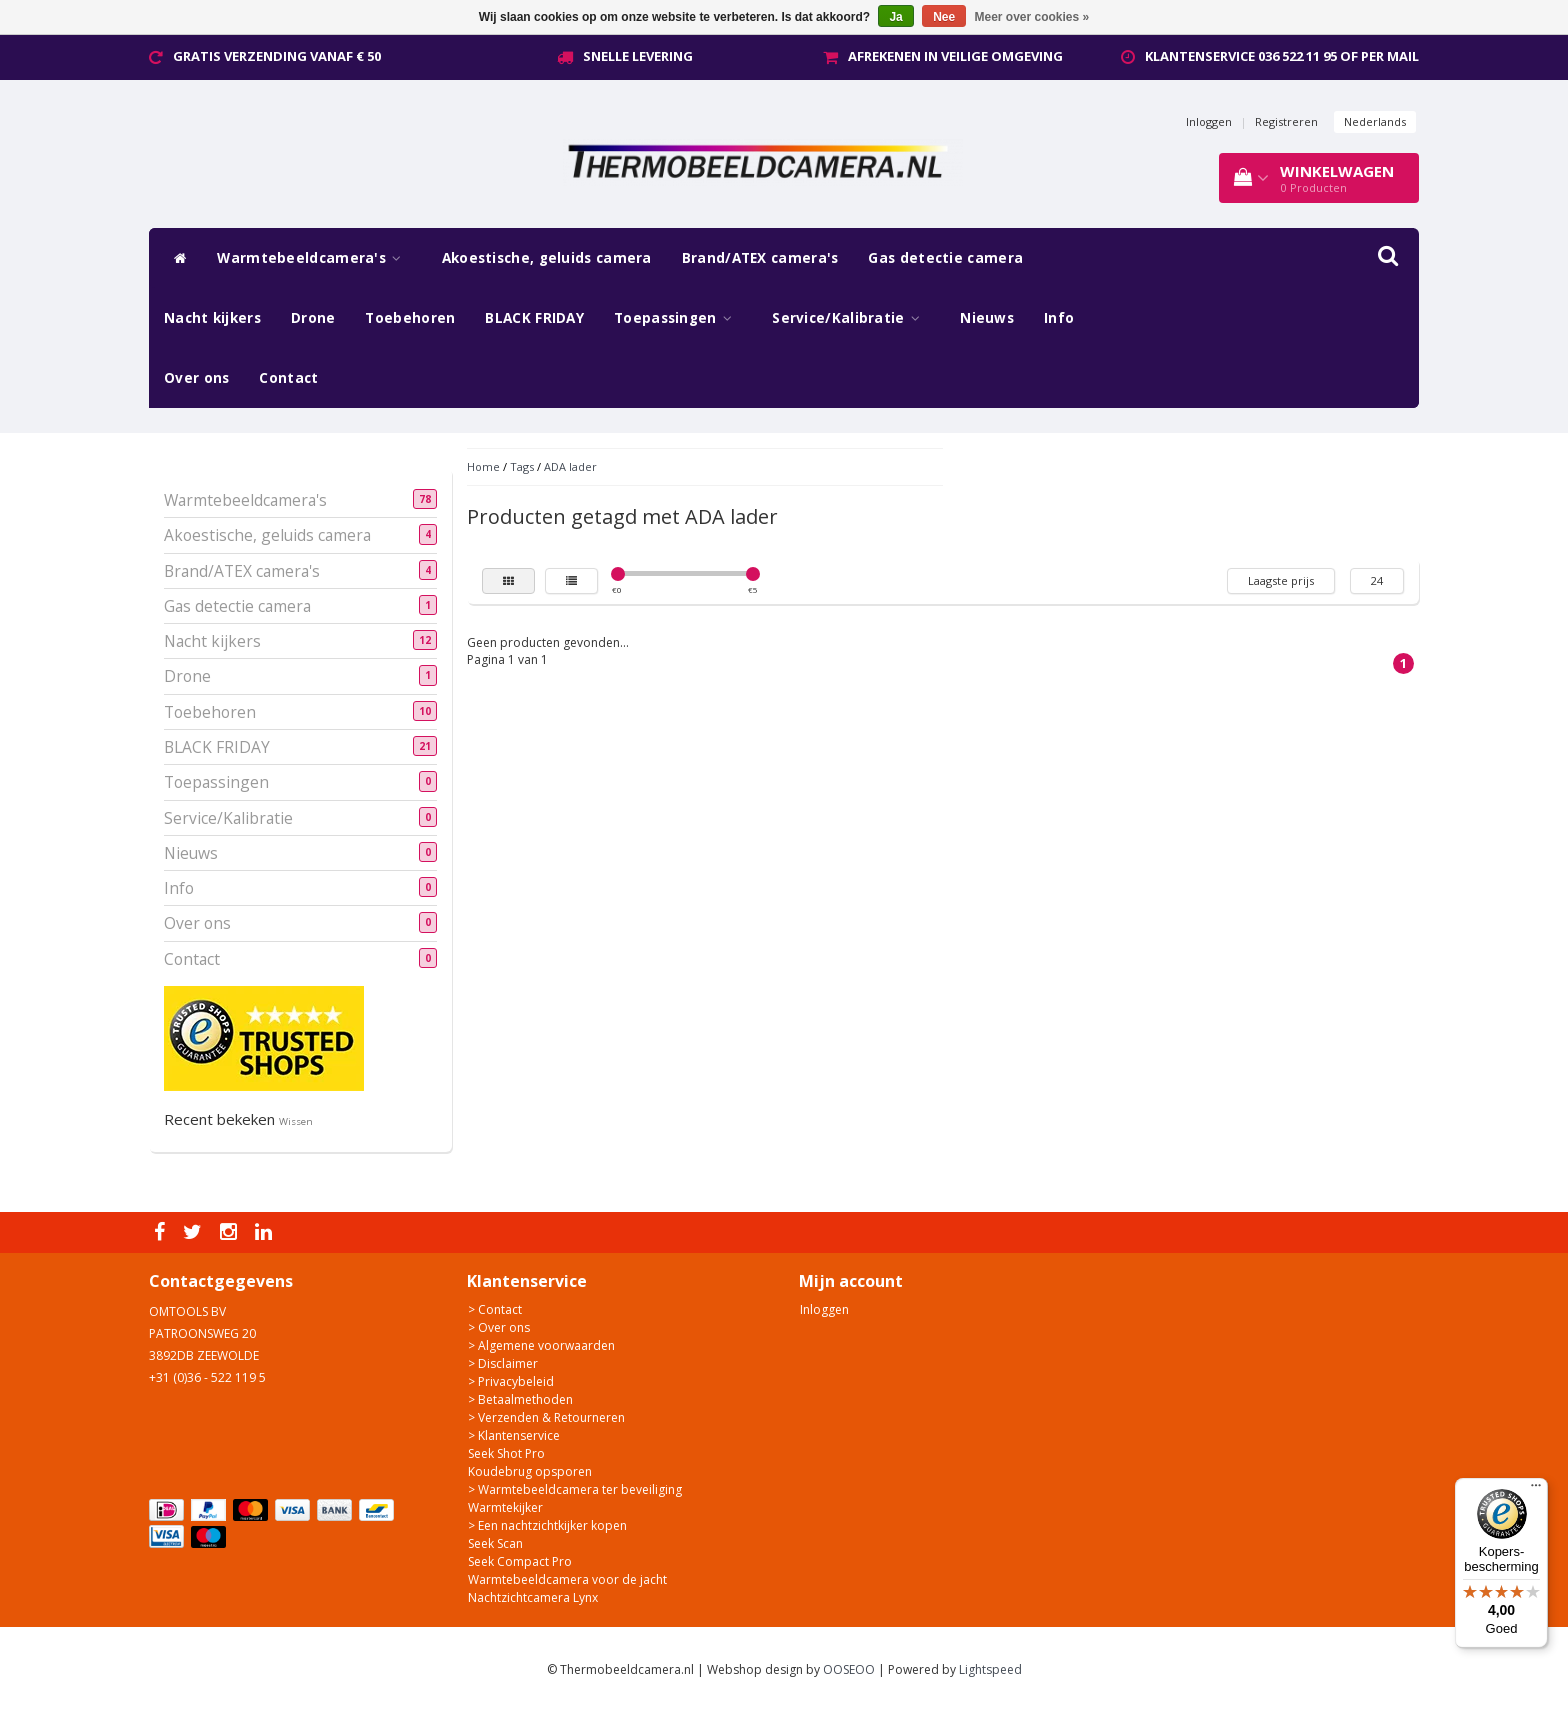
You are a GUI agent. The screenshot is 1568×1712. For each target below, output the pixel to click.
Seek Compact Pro (520, 1561)
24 (1377, 580)
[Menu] (1536, 1490)
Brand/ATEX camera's (760, 258)
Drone (313, 318)
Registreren (1286, 121)
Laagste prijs (1281, 580)
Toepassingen (678, 318)
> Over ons (499, 1327)
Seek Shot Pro (506, 1453)
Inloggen (1209, 121)
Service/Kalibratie (851, 318)
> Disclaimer (503, 1363)
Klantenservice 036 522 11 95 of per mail (1282, 56)
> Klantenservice (514, 1435)
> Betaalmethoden (520, 1399)
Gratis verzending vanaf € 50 (277, 56)
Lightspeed (990, 1669)
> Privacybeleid (511, 1381)
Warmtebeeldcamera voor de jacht (567, 1579)
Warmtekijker (505, 1507)
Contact (288, 378)
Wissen (296, 1121)
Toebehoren (410, 318)
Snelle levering (638, 56)
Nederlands (1375, 121)
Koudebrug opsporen (530, 1471)
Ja (895, 17)
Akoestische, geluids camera (547, 258)
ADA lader (570, 466)
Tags (522, 466)
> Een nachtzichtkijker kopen (547, 1525)
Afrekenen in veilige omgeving (955, 56)
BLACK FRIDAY (534, 318)
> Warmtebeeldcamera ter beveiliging (575, 1489)
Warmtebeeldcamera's (314, 258)
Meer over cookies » (1032, 17)
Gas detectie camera (945, 258)
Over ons (196, 378)
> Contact (495, 1309)
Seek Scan (495, 1543)
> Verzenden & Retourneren (546, 1417)
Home (483, 466)
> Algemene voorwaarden (541, 1345)
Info (1059, 318)
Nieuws (987, 318)
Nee (944, 17)
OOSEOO (849, 1669)
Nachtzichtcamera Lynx (533, 1597)
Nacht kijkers (212, 318)
